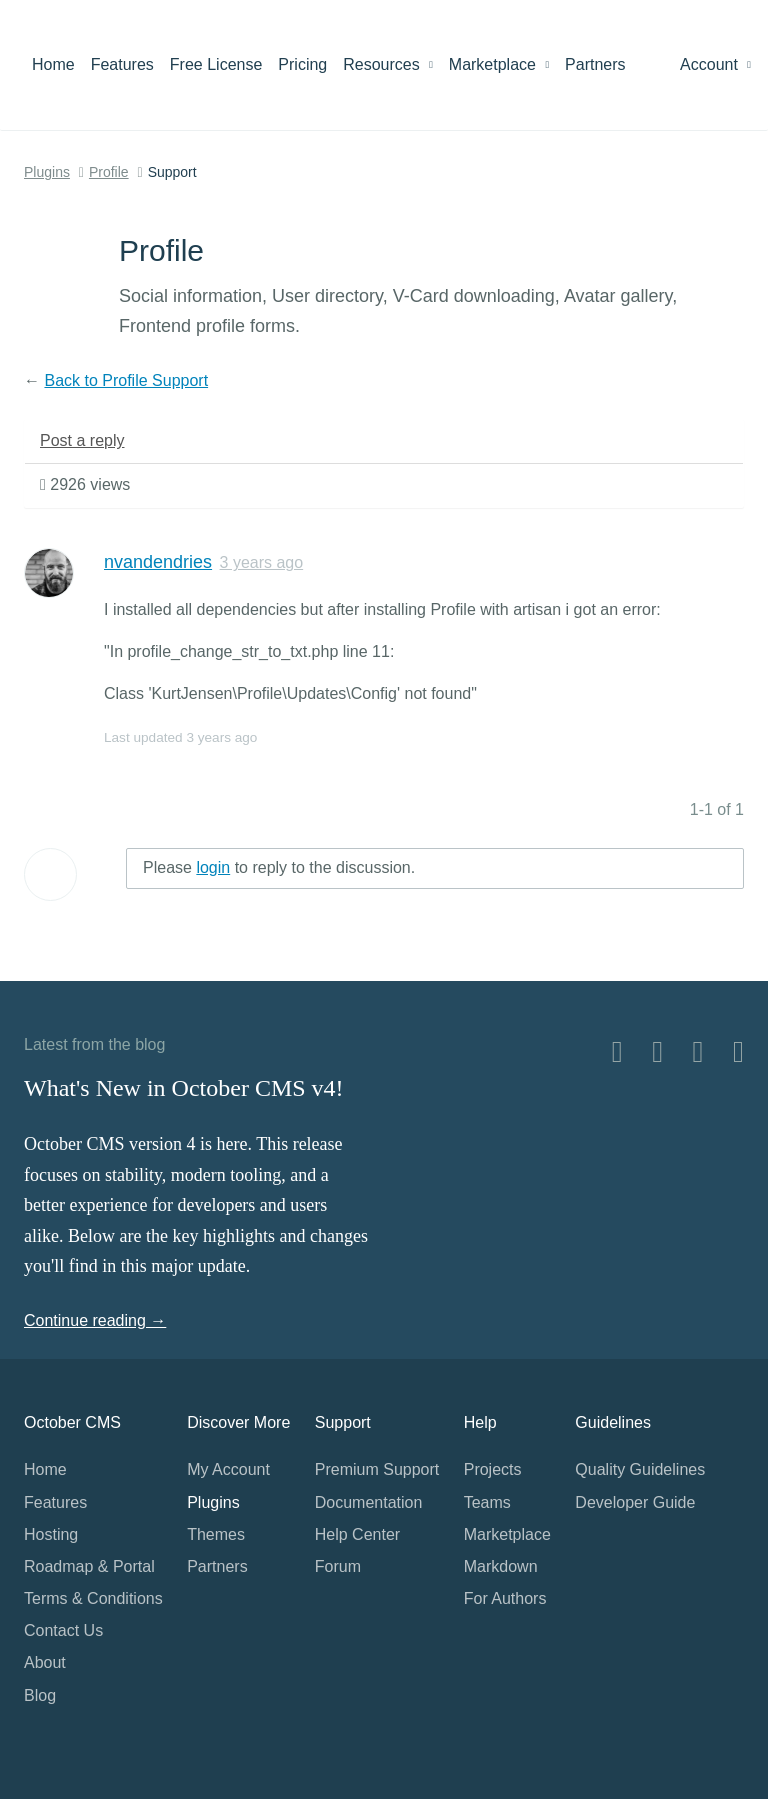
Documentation (369, 1502)
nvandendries (158, 562)
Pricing (302, 64)
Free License (216, 64)
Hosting (51, 1534)
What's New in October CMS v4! (184, 1088)
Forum (338, 1566)
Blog (40, 1695)
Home (53, 64)
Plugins (47, 172)
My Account (228, 1469)
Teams (487, 1502)
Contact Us (63, 1630)
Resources (388, 64)
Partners (595, 64)
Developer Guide (635, 1502)
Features (122, 64)
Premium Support (377, 1469)
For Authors (505, 1598)
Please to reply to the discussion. (279, 867)
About (45, 1662)
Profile (109, 172)
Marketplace (499, 64)
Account (715, 64)
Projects (493, 1469)
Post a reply (82, 440)
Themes (216, 1534)
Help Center (357, 1534)
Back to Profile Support (126, 380)
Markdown (501, 1566)
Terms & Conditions (93, 1598)
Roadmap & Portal (89, 1566)
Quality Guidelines (640, 1469)
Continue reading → (95, 1320)
